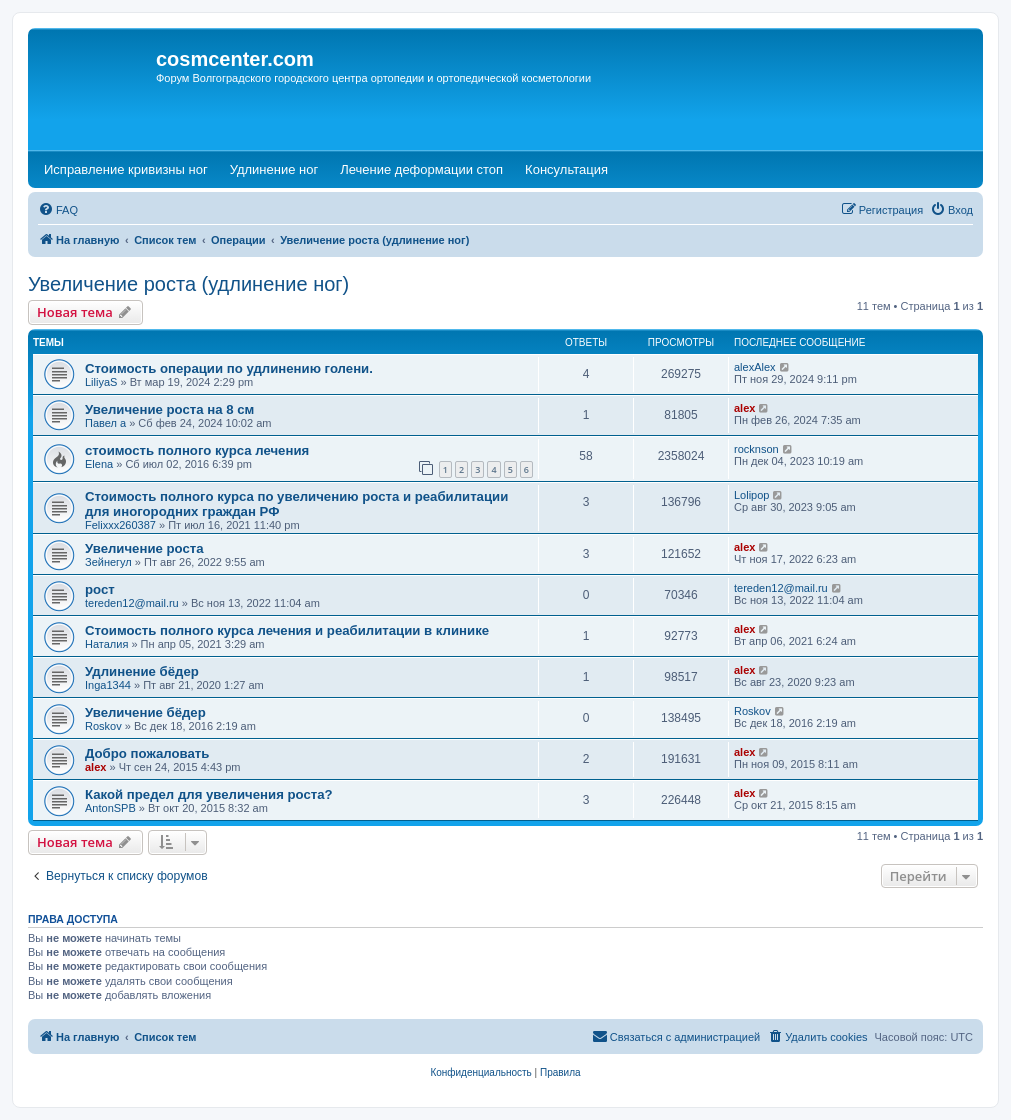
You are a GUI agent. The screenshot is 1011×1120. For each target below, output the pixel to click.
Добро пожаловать (147, 753)
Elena (99, 464)
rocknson (756, 449)
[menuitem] (58, 210)
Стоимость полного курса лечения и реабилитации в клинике (287, 630)
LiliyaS (101, 382)
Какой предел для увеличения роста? (209, 794)
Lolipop (751, 495)
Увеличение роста (144, 548)
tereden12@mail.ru (132, 603)
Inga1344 (108, 685)
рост (100, 589)
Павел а (105, 423)
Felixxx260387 (120, 525)
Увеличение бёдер (145, 712)
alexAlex (755, 367)
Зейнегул (108, 562)
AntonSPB (110, 808)
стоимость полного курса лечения (197, 450)
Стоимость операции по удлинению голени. (229, 368)
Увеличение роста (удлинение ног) (188, 284)
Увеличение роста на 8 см (169, 409)
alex (744, 408)
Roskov (103, 726)
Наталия (106, 644)
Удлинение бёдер (142, 671)
